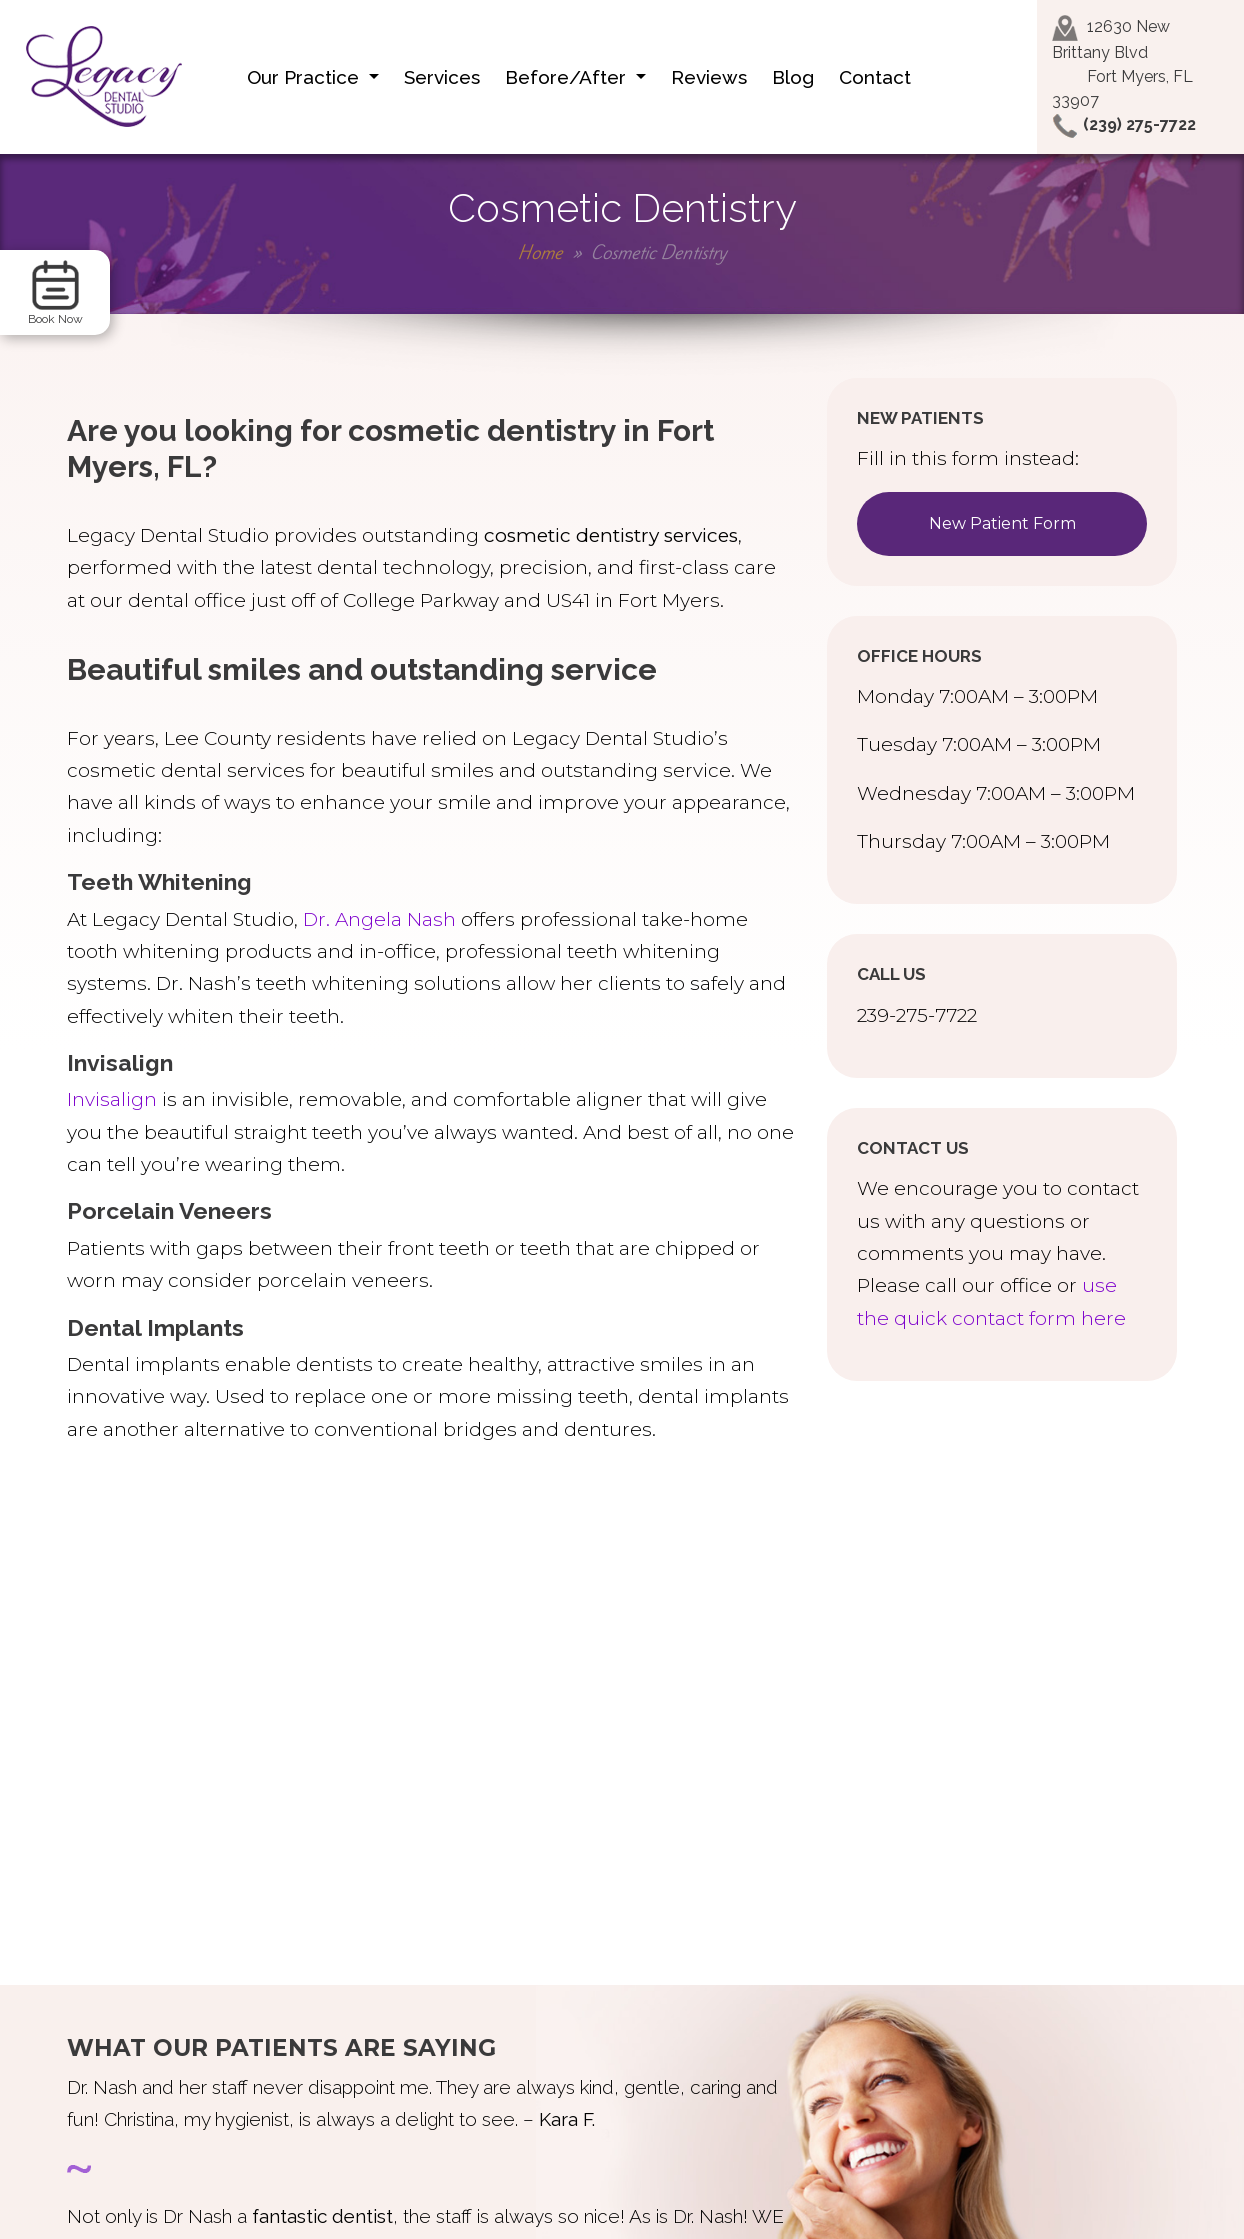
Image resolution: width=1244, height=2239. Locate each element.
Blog (793, 77)
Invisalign (112, 1099)
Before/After (568, 77)
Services (442, 77)
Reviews (709, 77)
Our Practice (305, 77)
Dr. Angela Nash (379, 919)
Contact (875, 77)
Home (540, 252)
